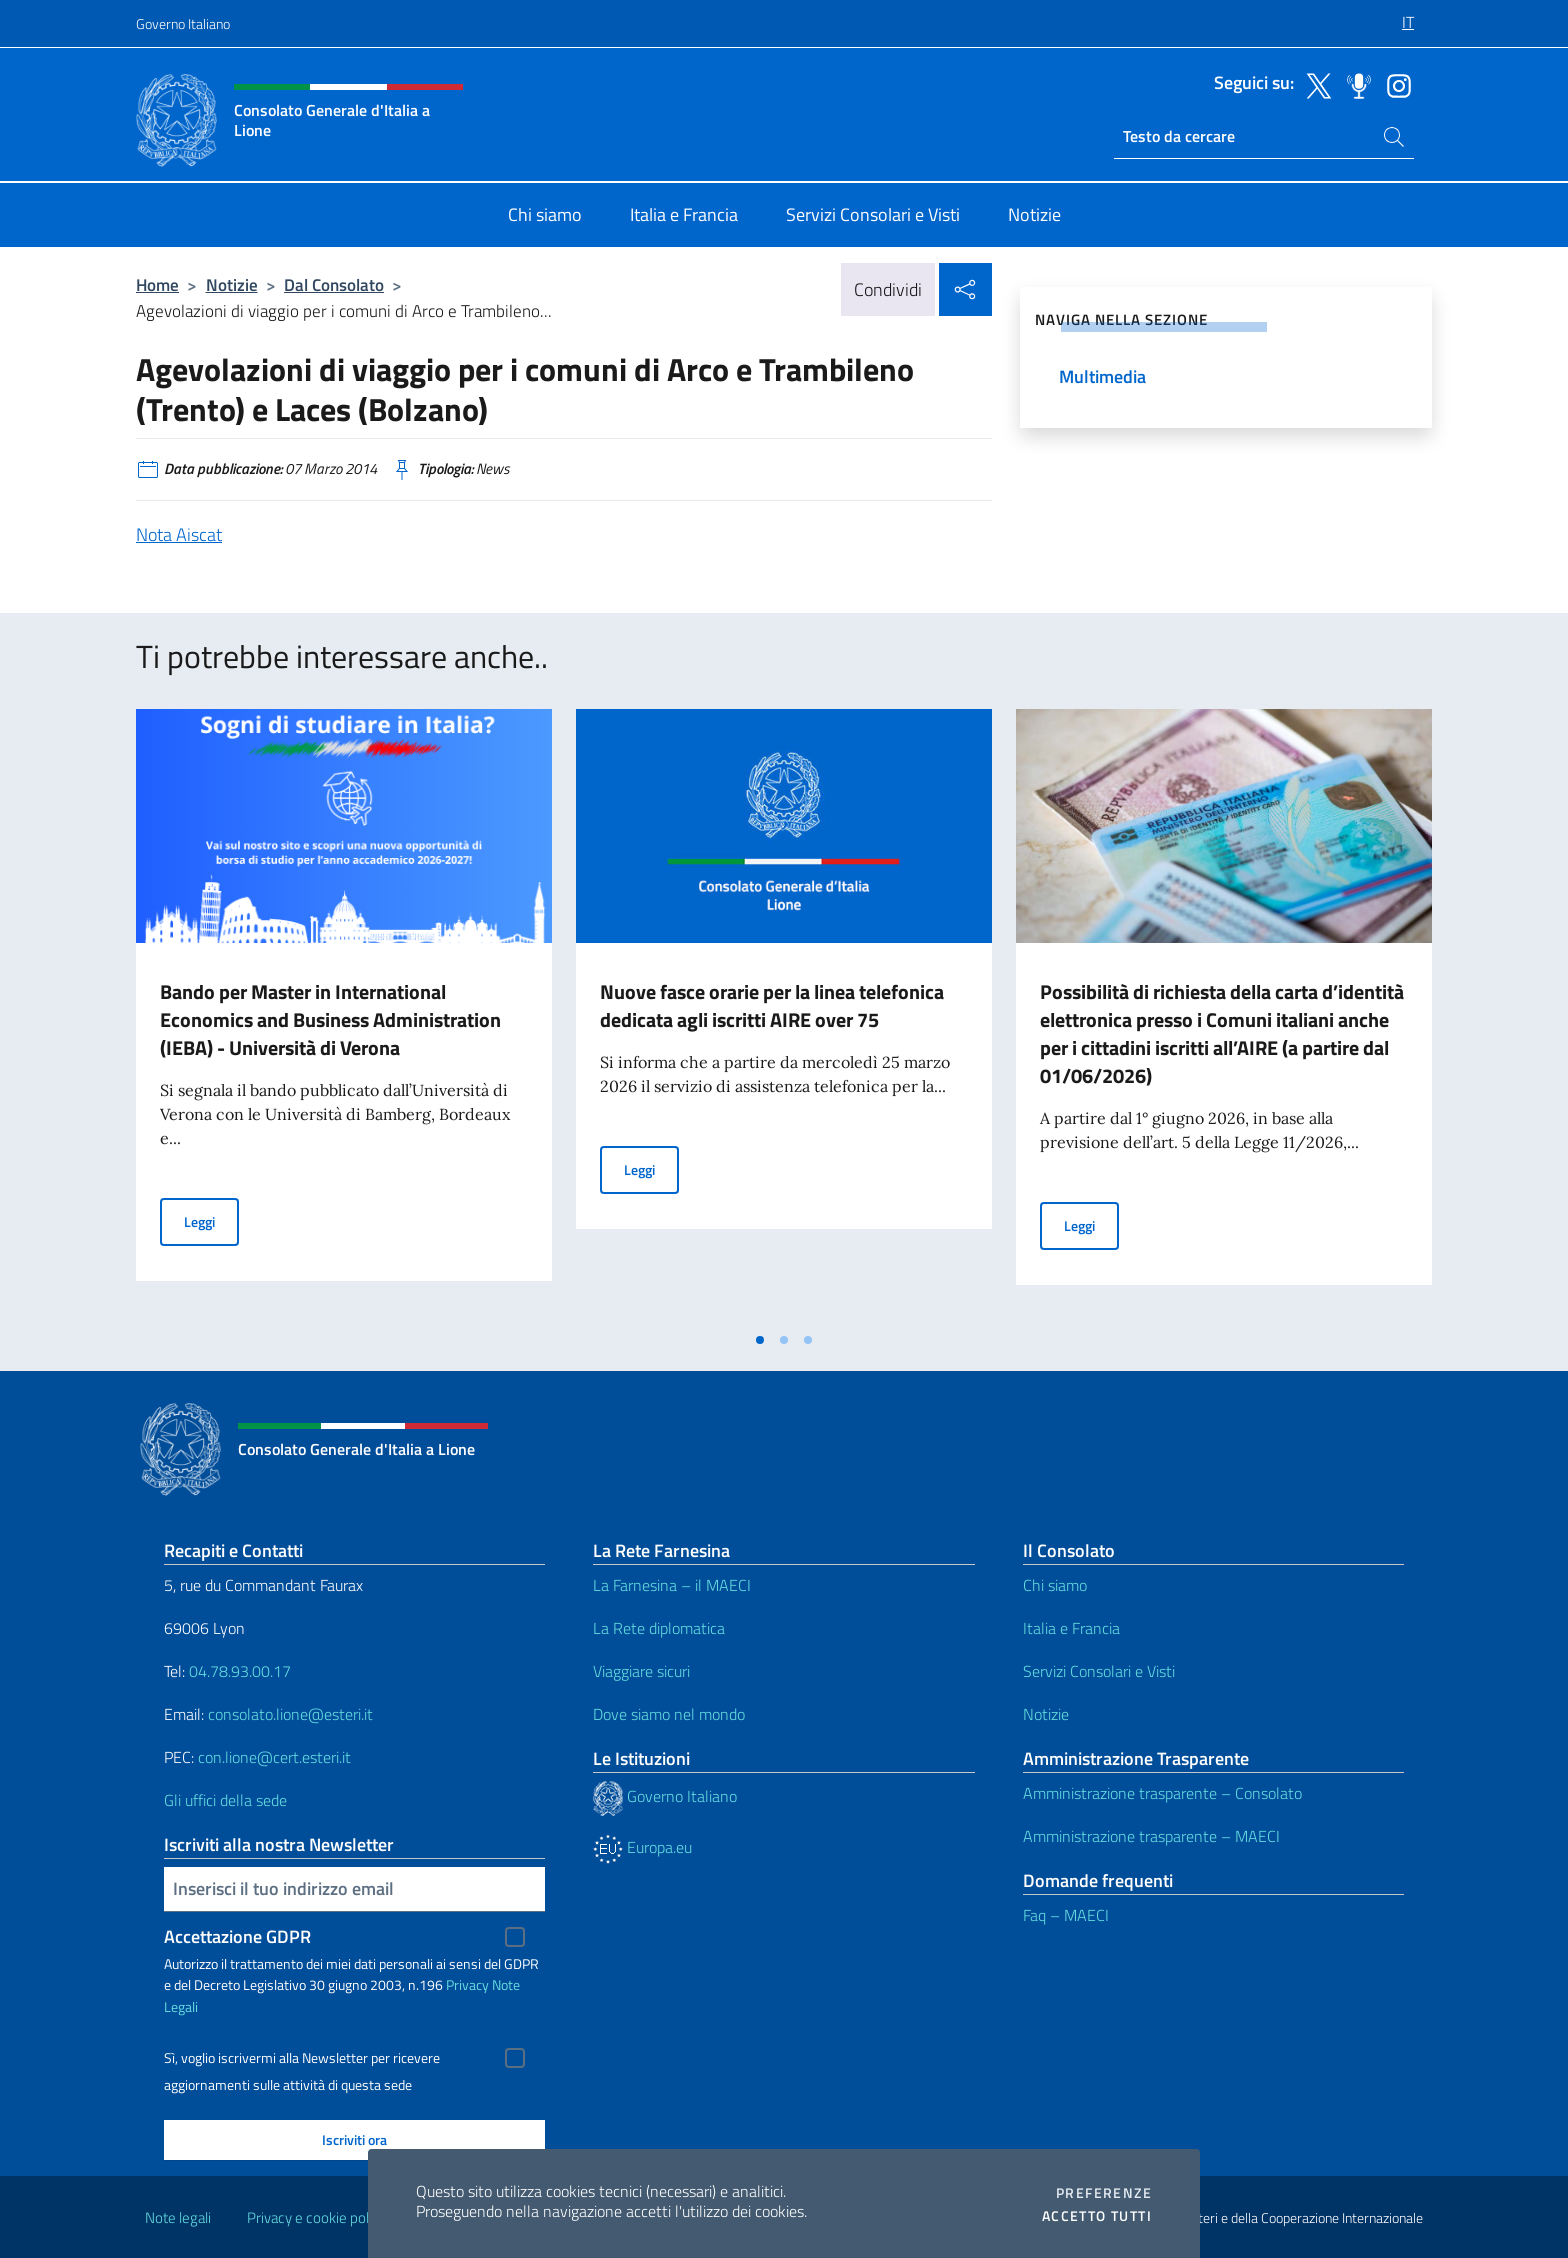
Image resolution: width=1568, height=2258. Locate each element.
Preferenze (1104, 2193)
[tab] (760, 1340)
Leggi (211, 1220)
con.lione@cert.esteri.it (274, 1757)
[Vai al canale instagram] (1394, 84)
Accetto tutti (1097, 2216)
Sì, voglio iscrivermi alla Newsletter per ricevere (302, 2058)
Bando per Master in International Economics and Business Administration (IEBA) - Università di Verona (330, 1019)
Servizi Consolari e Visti (1099, 1671)
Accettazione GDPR (237, 1936)
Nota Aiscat (179, 534)
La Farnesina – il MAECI (672, 1585)
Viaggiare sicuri (641, 1671)
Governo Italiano (183, 23)
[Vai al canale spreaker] (1354, 84)
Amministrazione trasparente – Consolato (1162, 1793)
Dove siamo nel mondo (669, 1714)
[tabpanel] (344, 1015)
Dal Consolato (334, 284)
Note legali (178, 2217)
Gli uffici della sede (225, 1800)
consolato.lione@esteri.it (290, 1714)
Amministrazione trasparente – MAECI (1151, 1836)
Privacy (467, 1984)
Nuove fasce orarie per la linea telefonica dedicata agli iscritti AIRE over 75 (772, 1005)
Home (157, 284)
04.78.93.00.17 (240, 1671)
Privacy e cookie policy (316, 2217)
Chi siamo (1055, 1585)
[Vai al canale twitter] (1314, 84)
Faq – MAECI (1066, 1915)
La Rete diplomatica (659, 1628)
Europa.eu (642, 1847)
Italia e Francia (1071, 1628)
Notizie (232, 284)
